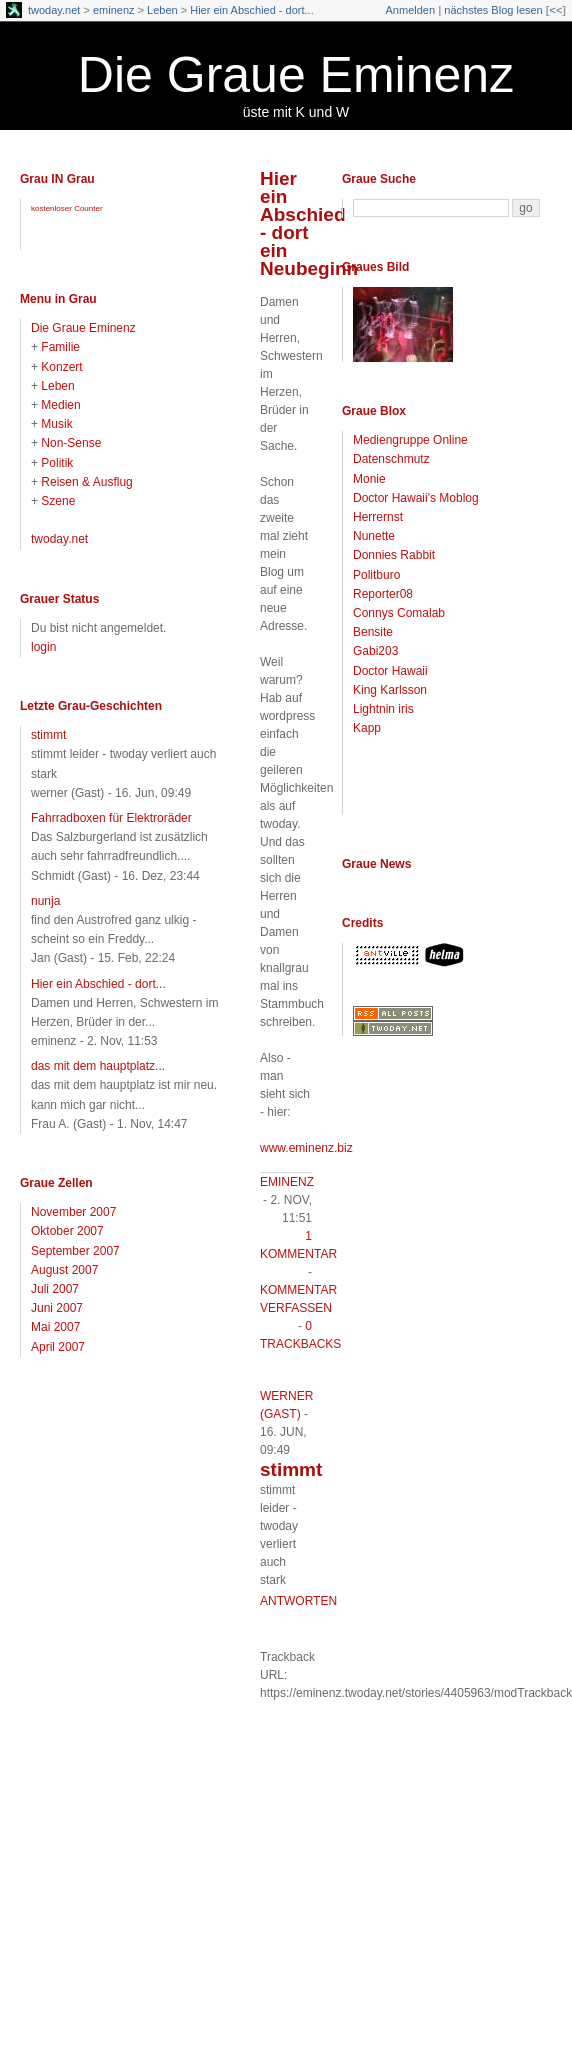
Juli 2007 (55, 1289)
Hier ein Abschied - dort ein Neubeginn (309, 223)
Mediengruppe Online (410, 440)
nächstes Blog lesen (493, 10)
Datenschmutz (391, 459)
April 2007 (58, 1347)
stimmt (48, 735)
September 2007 (75, 1251)
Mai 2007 (55, 1327)
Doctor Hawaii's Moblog (416, 498)
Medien (60, 405)
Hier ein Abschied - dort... (252, 10)
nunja (45, 901)
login (43, 647)
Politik (57, 463)
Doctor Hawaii (390, 671)
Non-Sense (71, 443)
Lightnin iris (383, 709)
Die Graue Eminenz (296, 75)
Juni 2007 (57, 1308)
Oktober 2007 (67, 1231)
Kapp (367, 728)
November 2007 (73, 1212)
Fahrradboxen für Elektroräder (111, 818)
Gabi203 (375, 651)
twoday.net (54, 10)
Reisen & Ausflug (86, 482)
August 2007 (64, 1270)
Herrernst (378, 517)
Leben (162, 10)
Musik (56, 424)
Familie (60, 347)
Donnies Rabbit (394, 555)
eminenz (114, 10)
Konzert (61, 367)
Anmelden (411, 10)
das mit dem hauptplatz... (98, 1066)
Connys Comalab (399, 613)
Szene (58, 501)
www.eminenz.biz (306, 1148)
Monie (369, 479)
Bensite (373, 632)
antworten (298, 1601)
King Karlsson (390, 690)
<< (555, 10)
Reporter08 (383, 594)
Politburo (376, 575)
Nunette (374, 536)
